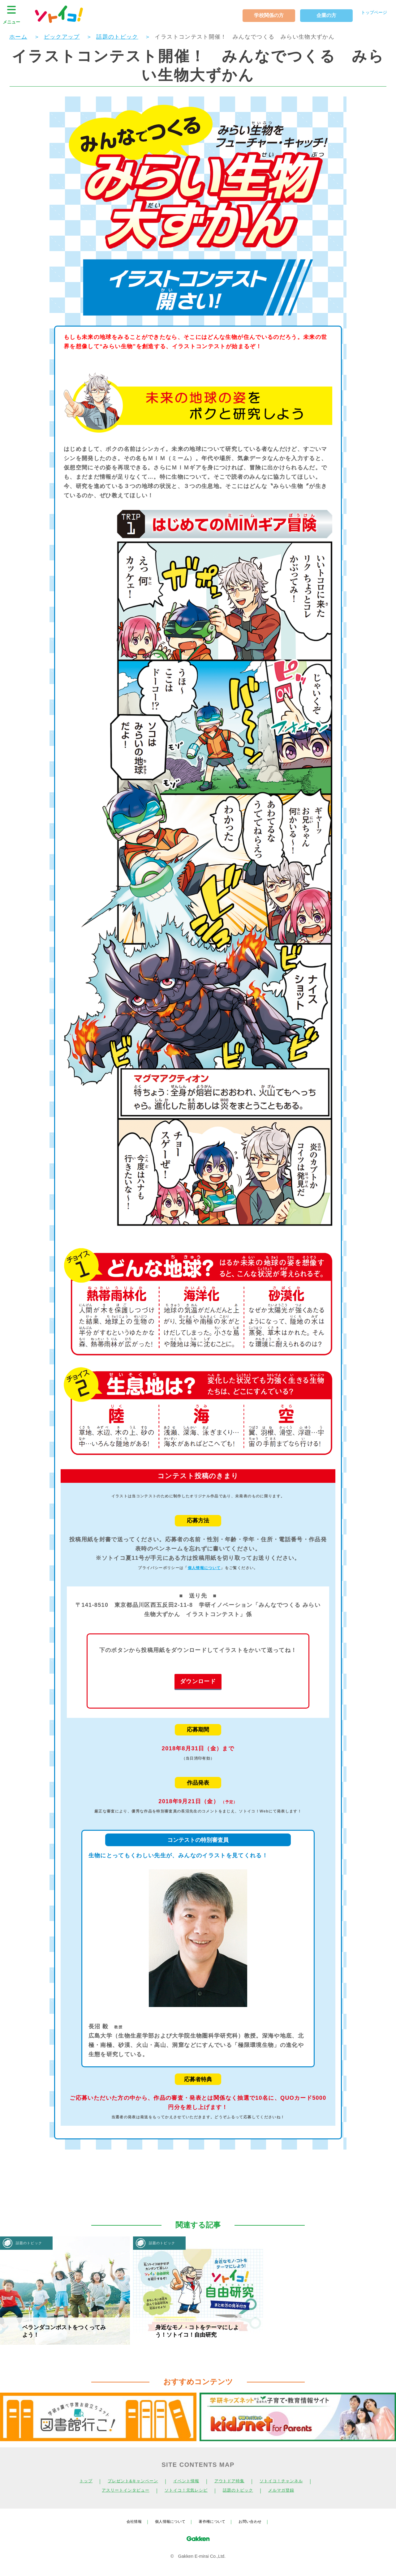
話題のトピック (243, 2490)
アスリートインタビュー (117, 2490)
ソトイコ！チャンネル (291, 2481)
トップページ (370, 14)
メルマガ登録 (291, 2490)
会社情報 (127, 2521)
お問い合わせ (256, 2521)
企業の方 (319, 15)
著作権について (213, 2521)
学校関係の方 (261, 15)
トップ (74, 2481)
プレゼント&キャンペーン (126, 2481)
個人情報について (204, 1568)
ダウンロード (198, 1681)
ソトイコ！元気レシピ (185, 2490)
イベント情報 (185, 2481)
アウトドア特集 (233, 2481)
